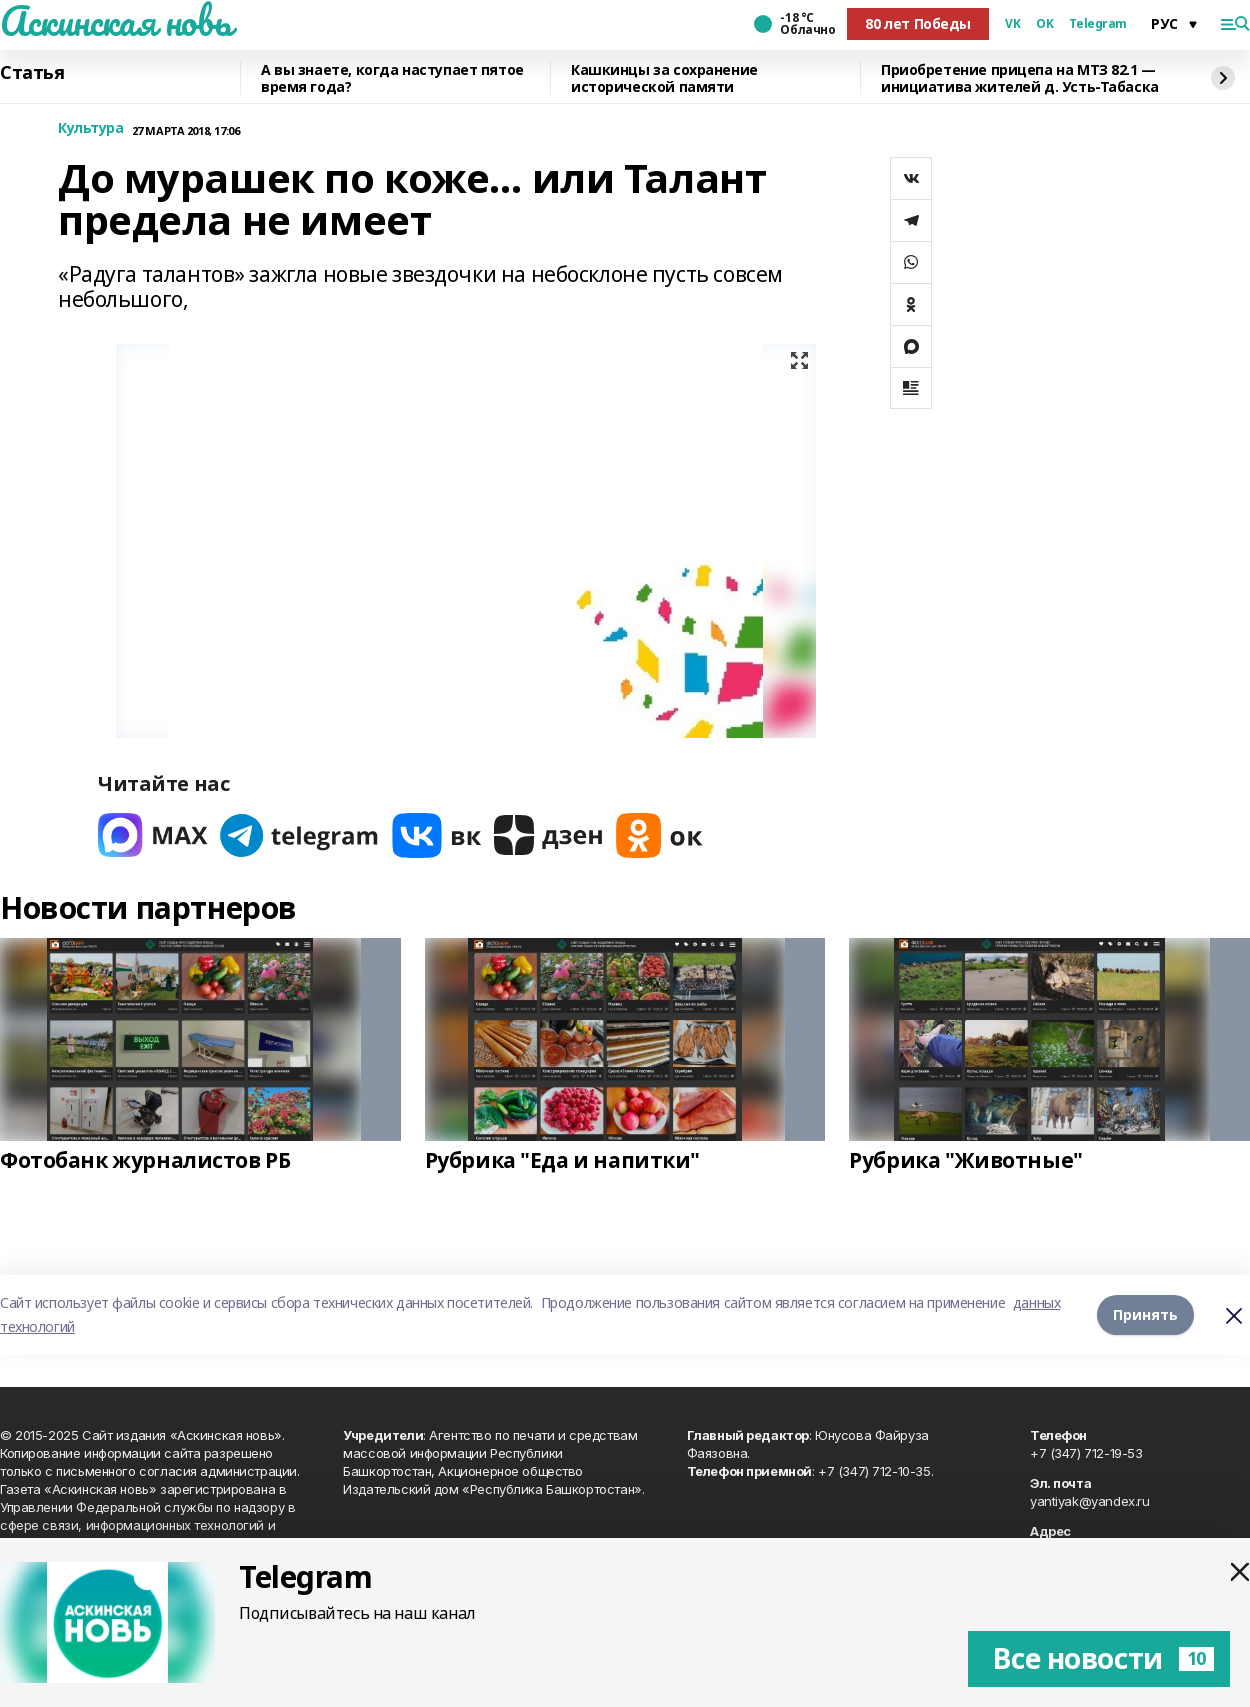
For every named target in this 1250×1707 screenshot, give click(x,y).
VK (1012, 24)
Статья (32, 73)
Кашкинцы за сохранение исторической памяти (664, 78)
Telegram (1098, 24)
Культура (91, 128)
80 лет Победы (918, 23)
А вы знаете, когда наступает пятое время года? (392, 78)
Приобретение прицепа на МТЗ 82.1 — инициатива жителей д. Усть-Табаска (1020, 78)
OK (1044, 24)
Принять (1145, 1314)
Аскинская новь (115, 21)
